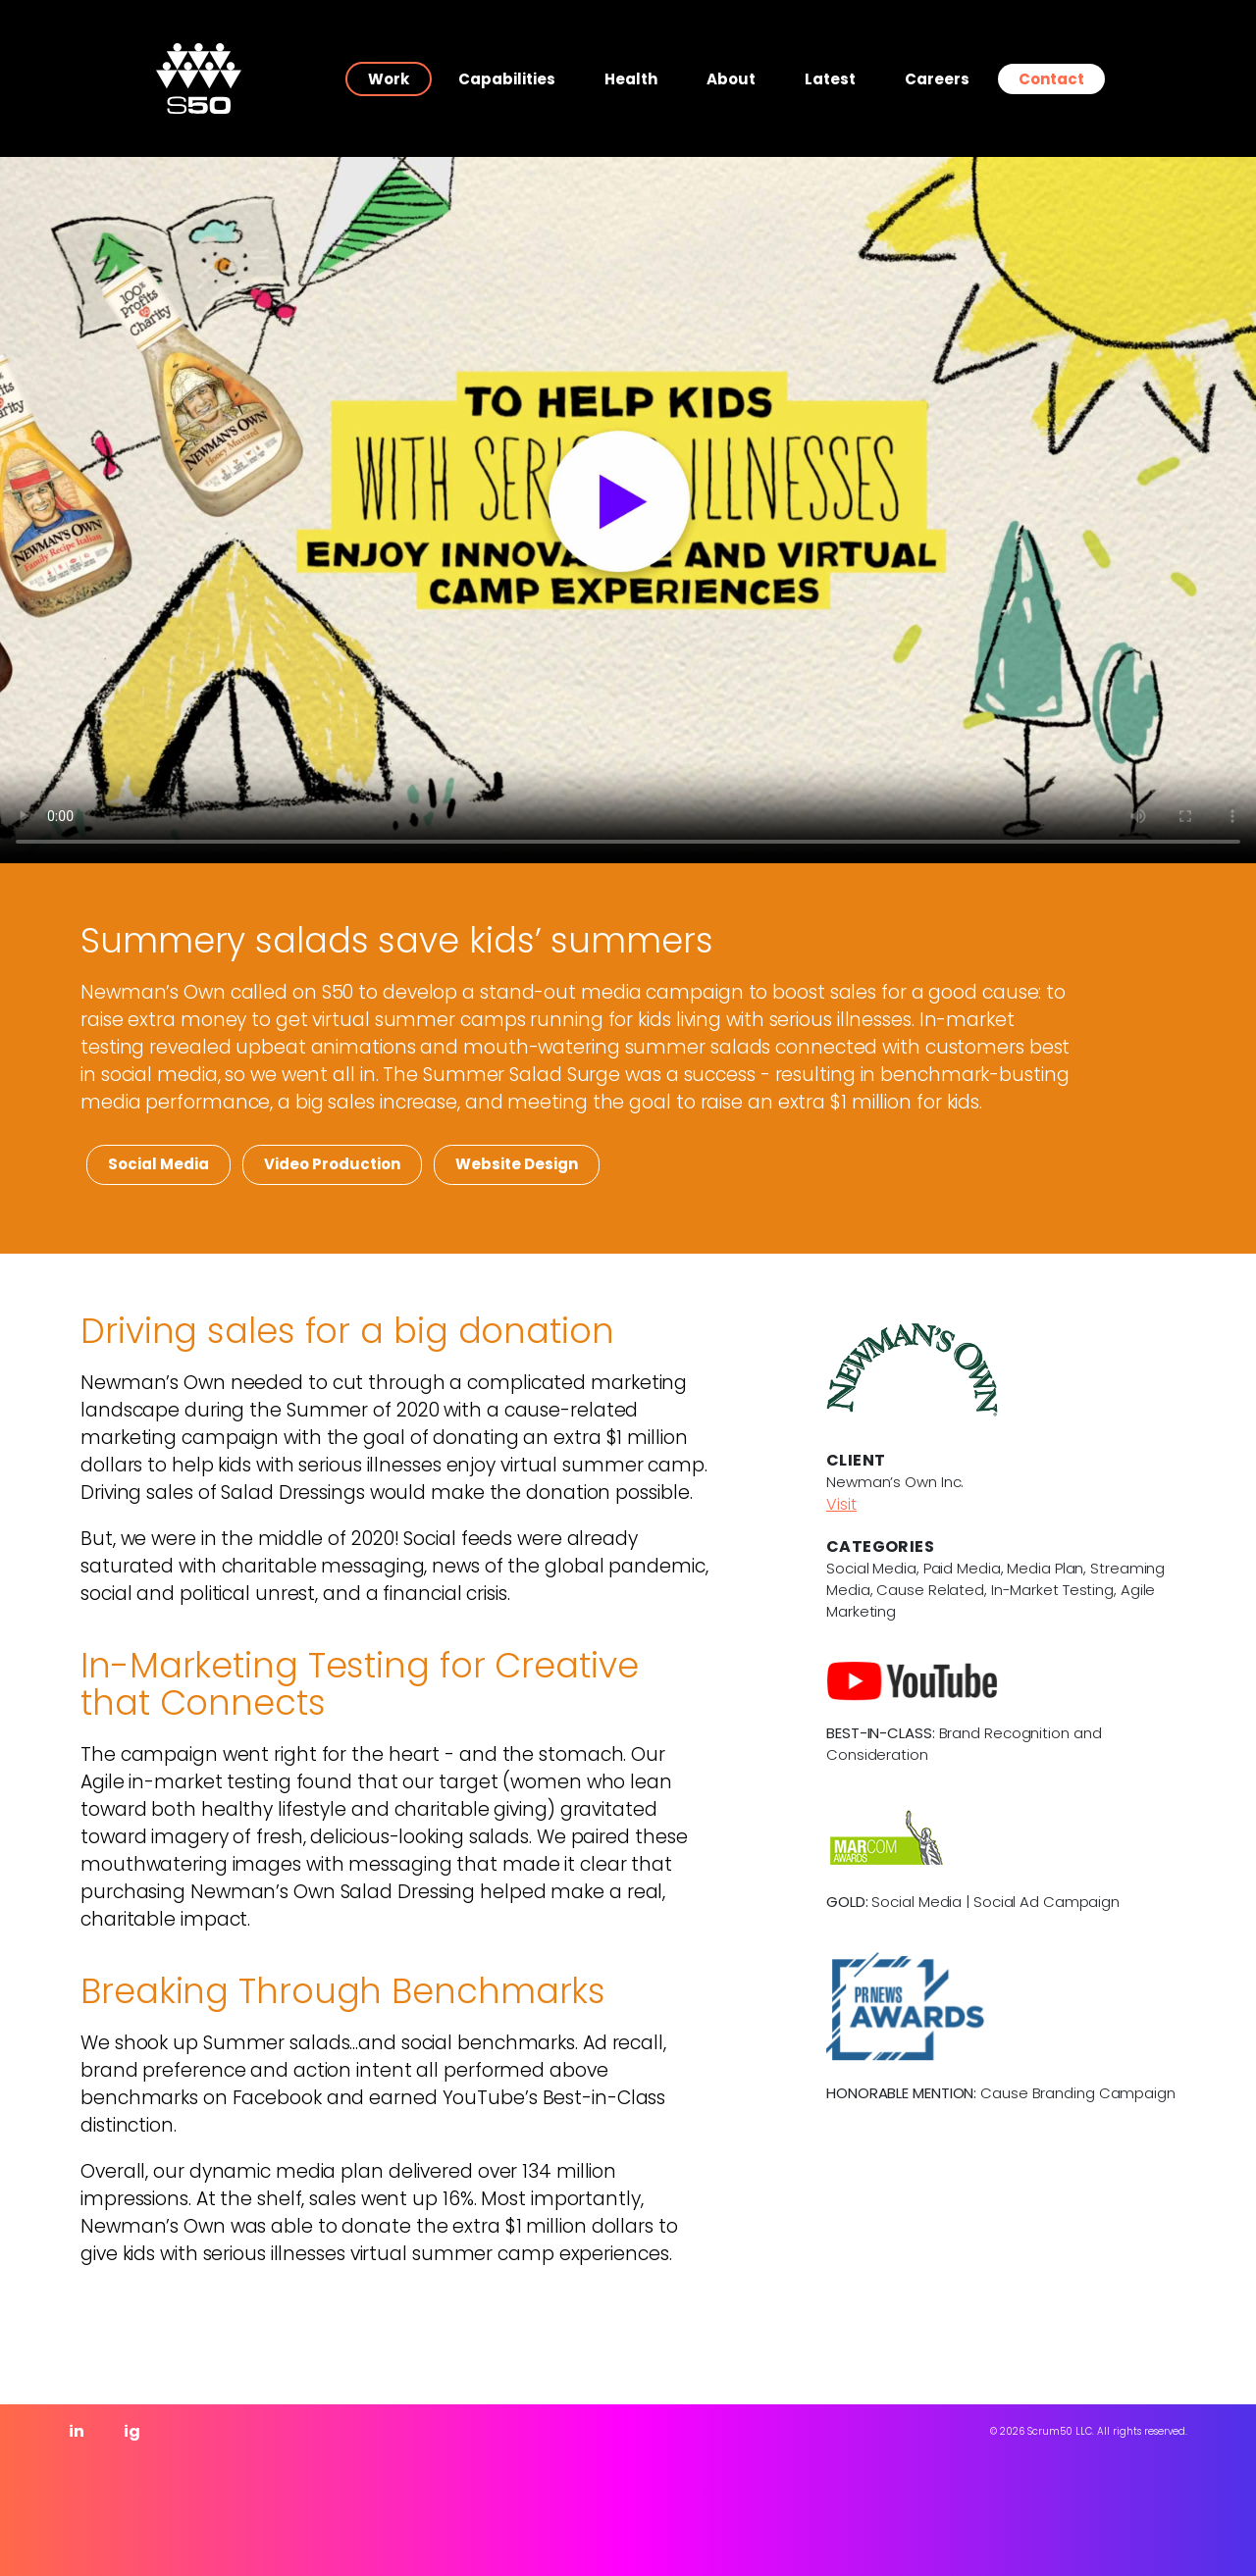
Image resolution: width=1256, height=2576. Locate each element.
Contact (1051, 79)
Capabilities (506, 79)
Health (630, 79)
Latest (830, 79)
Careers (937, 79)
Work (388, 79)
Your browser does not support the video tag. (628, 510)
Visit (841, 1504)
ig (132, 2431)
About (731, 79)
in (76, 2431)
